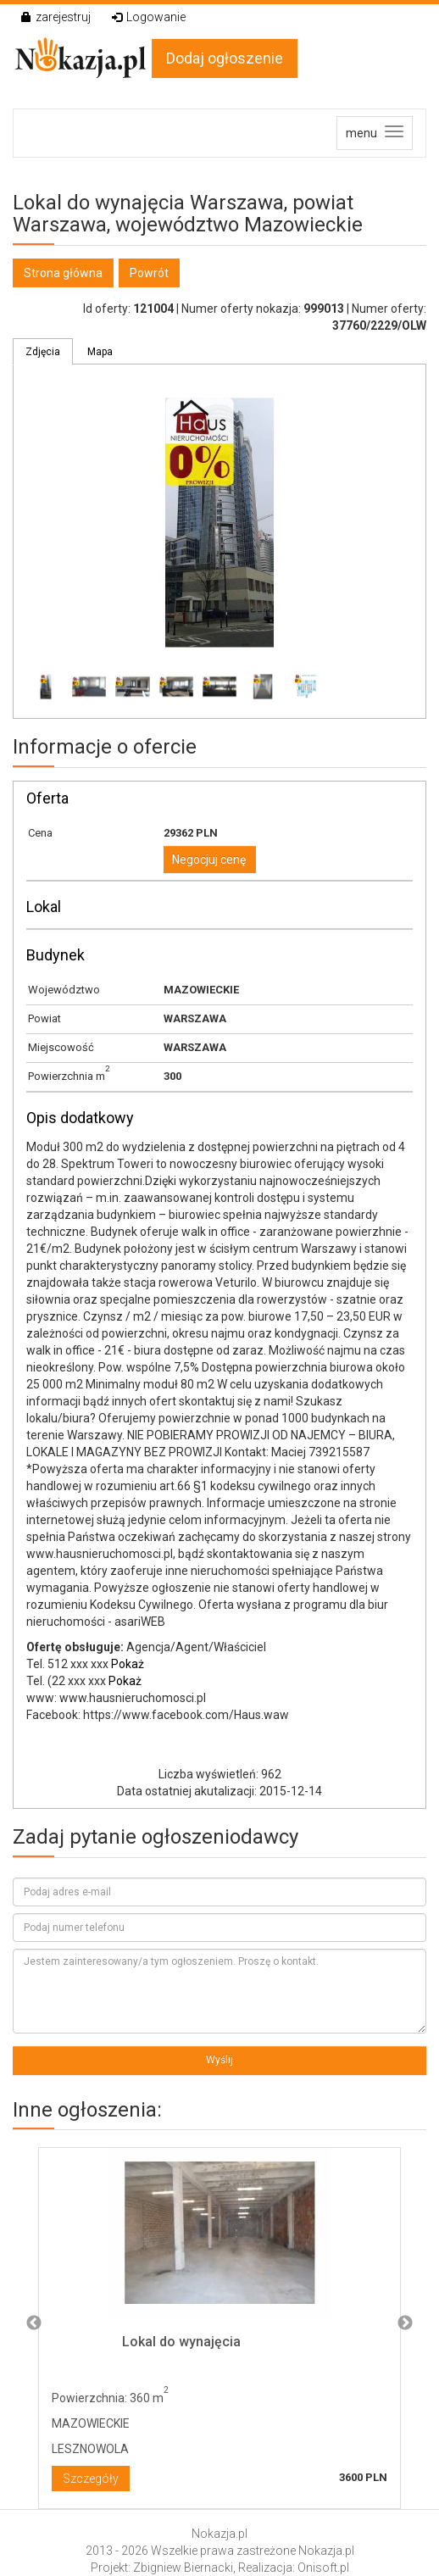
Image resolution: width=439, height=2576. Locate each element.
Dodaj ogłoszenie (224, 58)
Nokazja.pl (219, 2533)
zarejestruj (56, 17)
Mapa (100, 352)
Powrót (149, 273)
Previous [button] (33, 2323)
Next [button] (405, 2323)
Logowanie (149, 17)
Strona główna (63, 273)
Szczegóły (91, 2478)
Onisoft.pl (323, 2567)
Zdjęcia (42, 352)
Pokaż (127, 1664)
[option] (219, 2324)
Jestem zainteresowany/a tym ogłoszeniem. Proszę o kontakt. (219, 1991)
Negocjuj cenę (209, 859)
